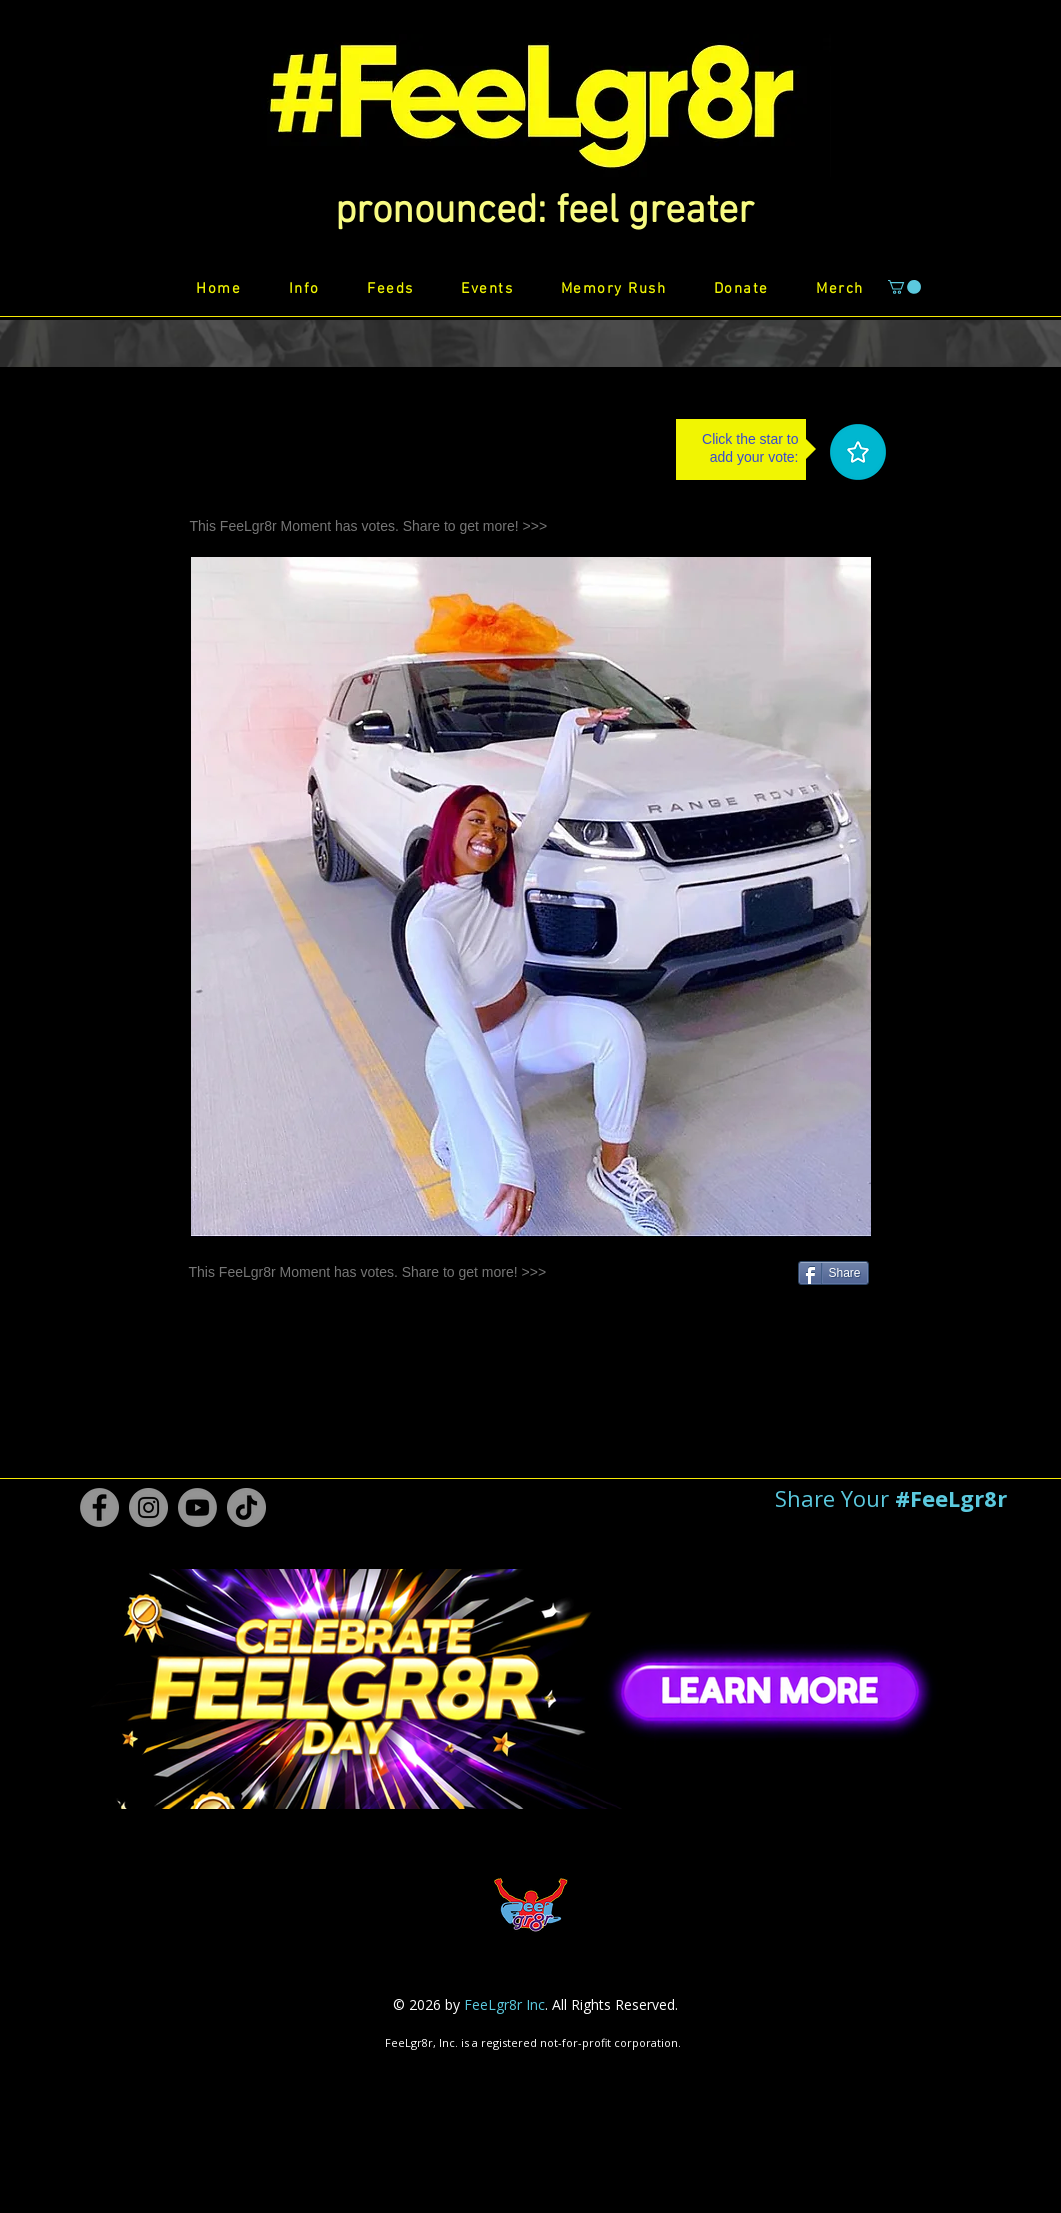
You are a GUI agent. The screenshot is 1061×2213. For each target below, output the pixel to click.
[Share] (833, 1273)
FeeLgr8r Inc (504, 2004)
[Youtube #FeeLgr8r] (197, 1507)
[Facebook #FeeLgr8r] (99, 1507)
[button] (544, 212)
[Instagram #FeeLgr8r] (148, 1507)
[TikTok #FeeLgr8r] (246, 1507)
